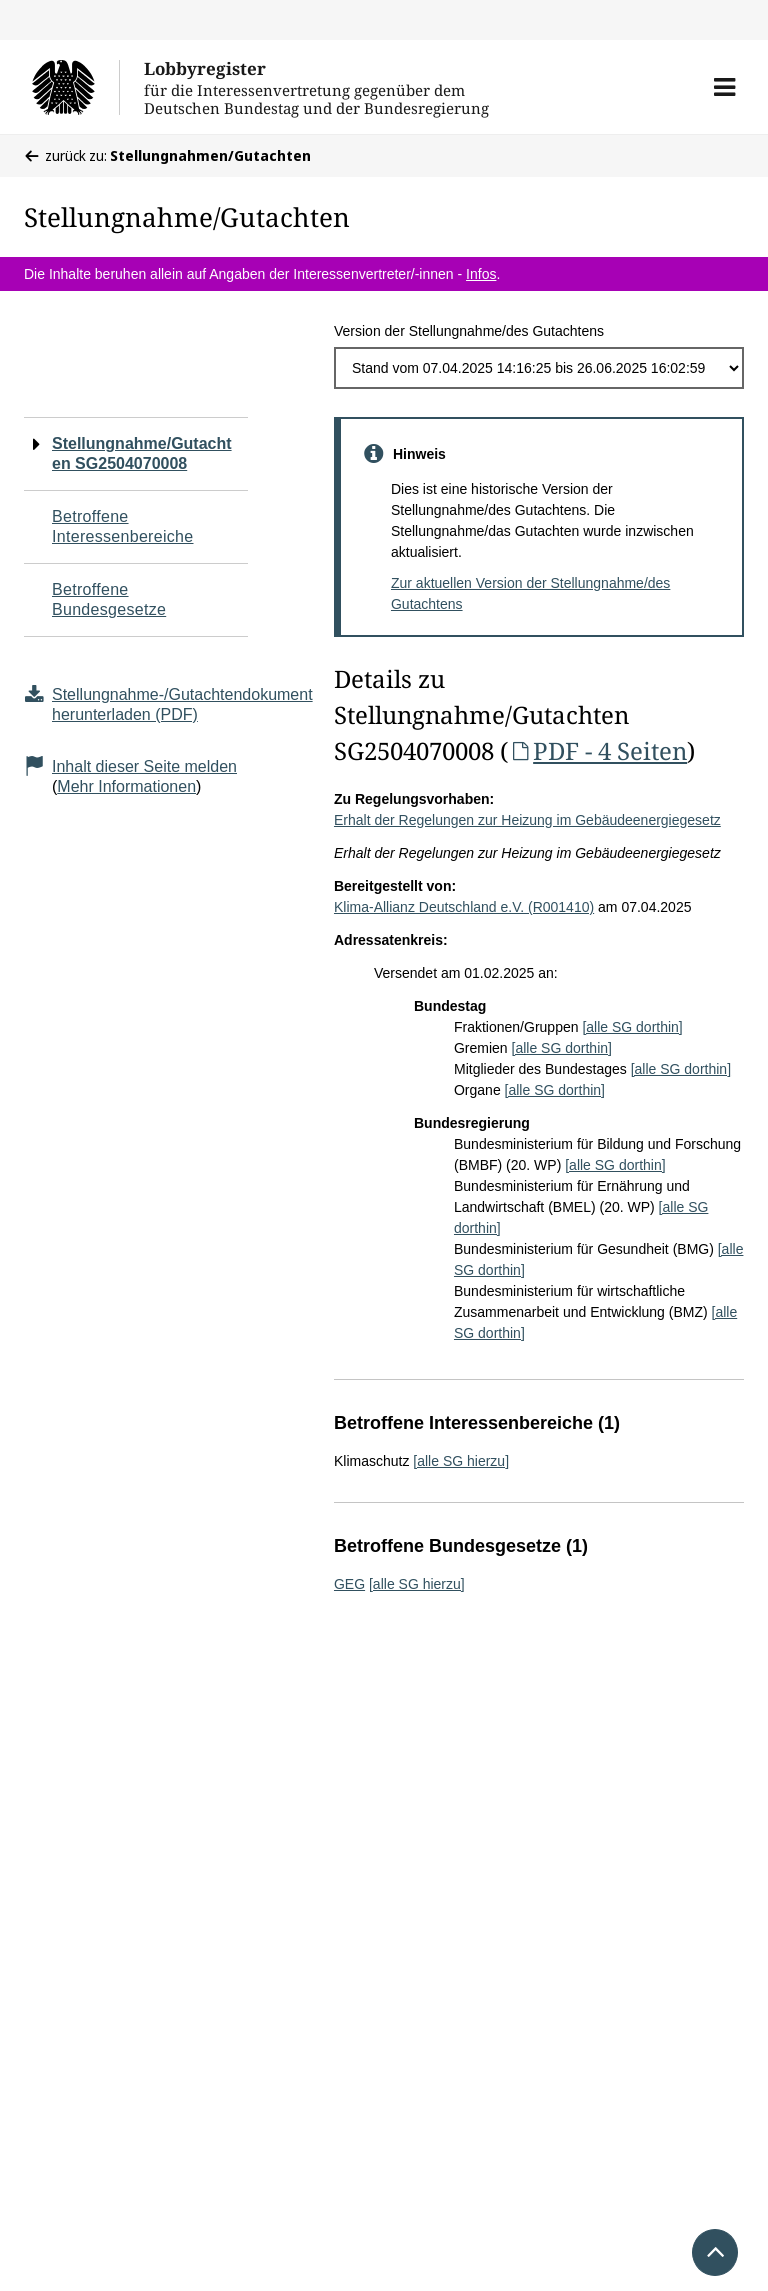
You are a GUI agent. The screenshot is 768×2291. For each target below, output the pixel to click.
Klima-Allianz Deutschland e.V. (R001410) (464, 907)
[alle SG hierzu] (461, 1461)
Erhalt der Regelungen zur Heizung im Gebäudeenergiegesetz (527, 820)
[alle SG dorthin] (632, 1027)
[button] (724, 87)
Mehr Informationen (126, 786)
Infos (481, 274)
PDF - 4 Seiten (597, 750)
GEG (349, 1584)
